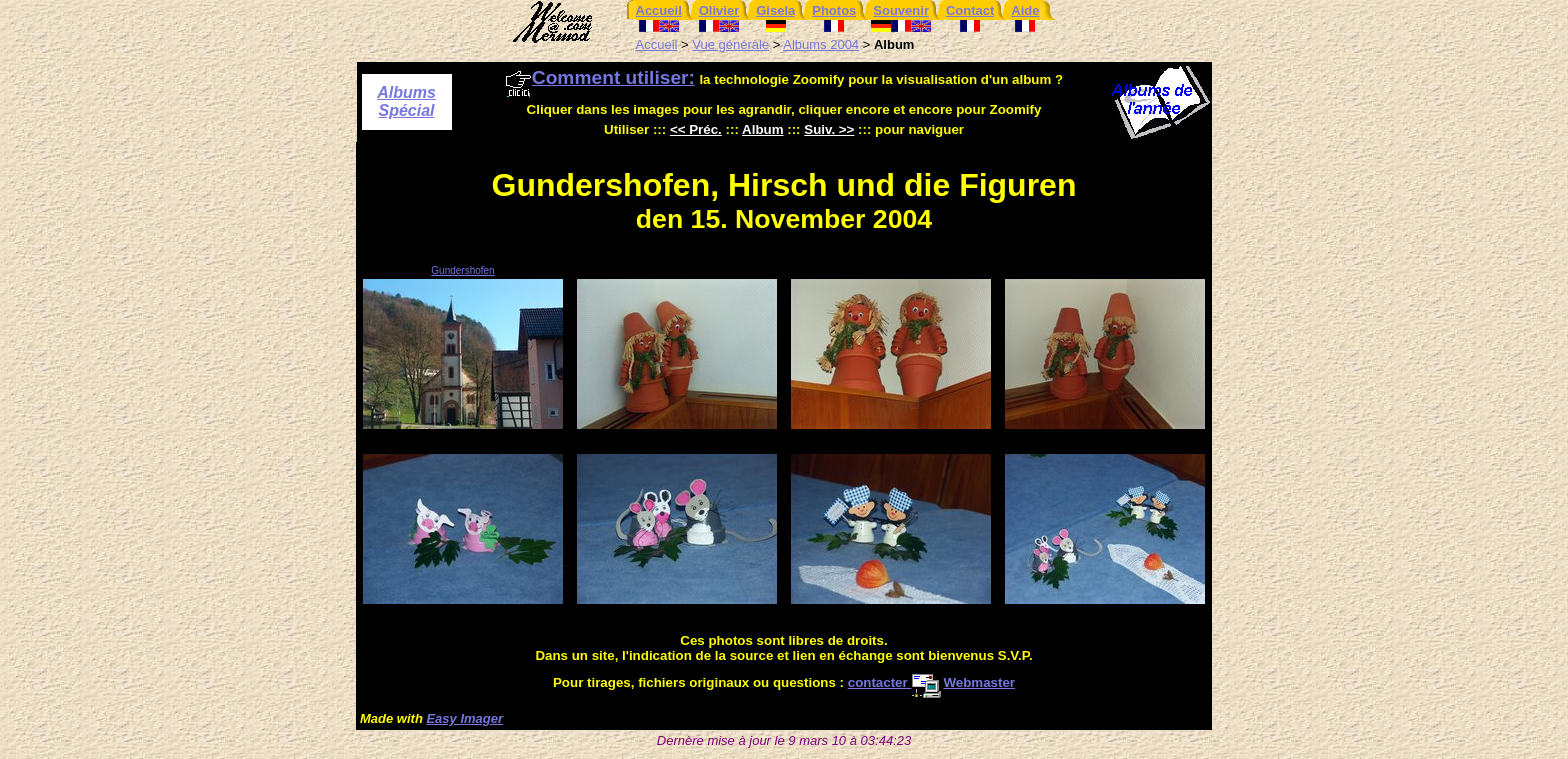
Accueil (657, 44)
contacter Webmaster (931, 682)
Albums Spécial (406, 101)
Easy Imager (464, 718)
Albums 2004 (821, 44)
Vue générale (730, 44)
